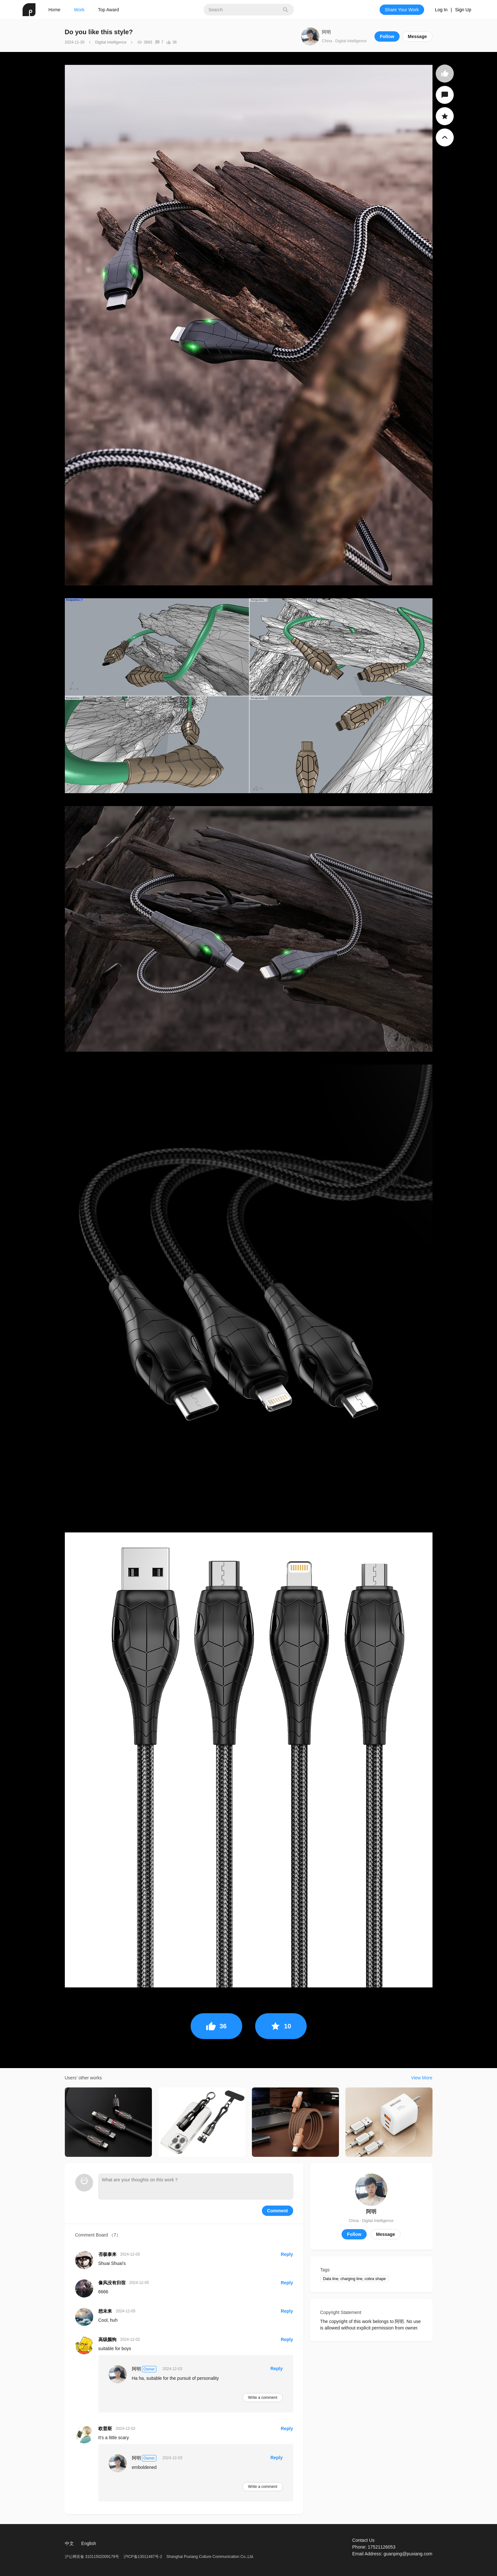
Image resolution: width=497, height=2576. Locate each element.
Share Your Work (402, 9)
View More (421, 2077)
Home (54, 9)
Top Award (108, 9)
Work (79, 9)
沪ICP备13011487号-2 (143, 2556)
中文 (69, 2543)
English (88, 2543)
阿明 (326, 32)
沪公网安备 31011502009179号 (92, 2556)
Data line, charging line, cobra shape (354, 2279)
